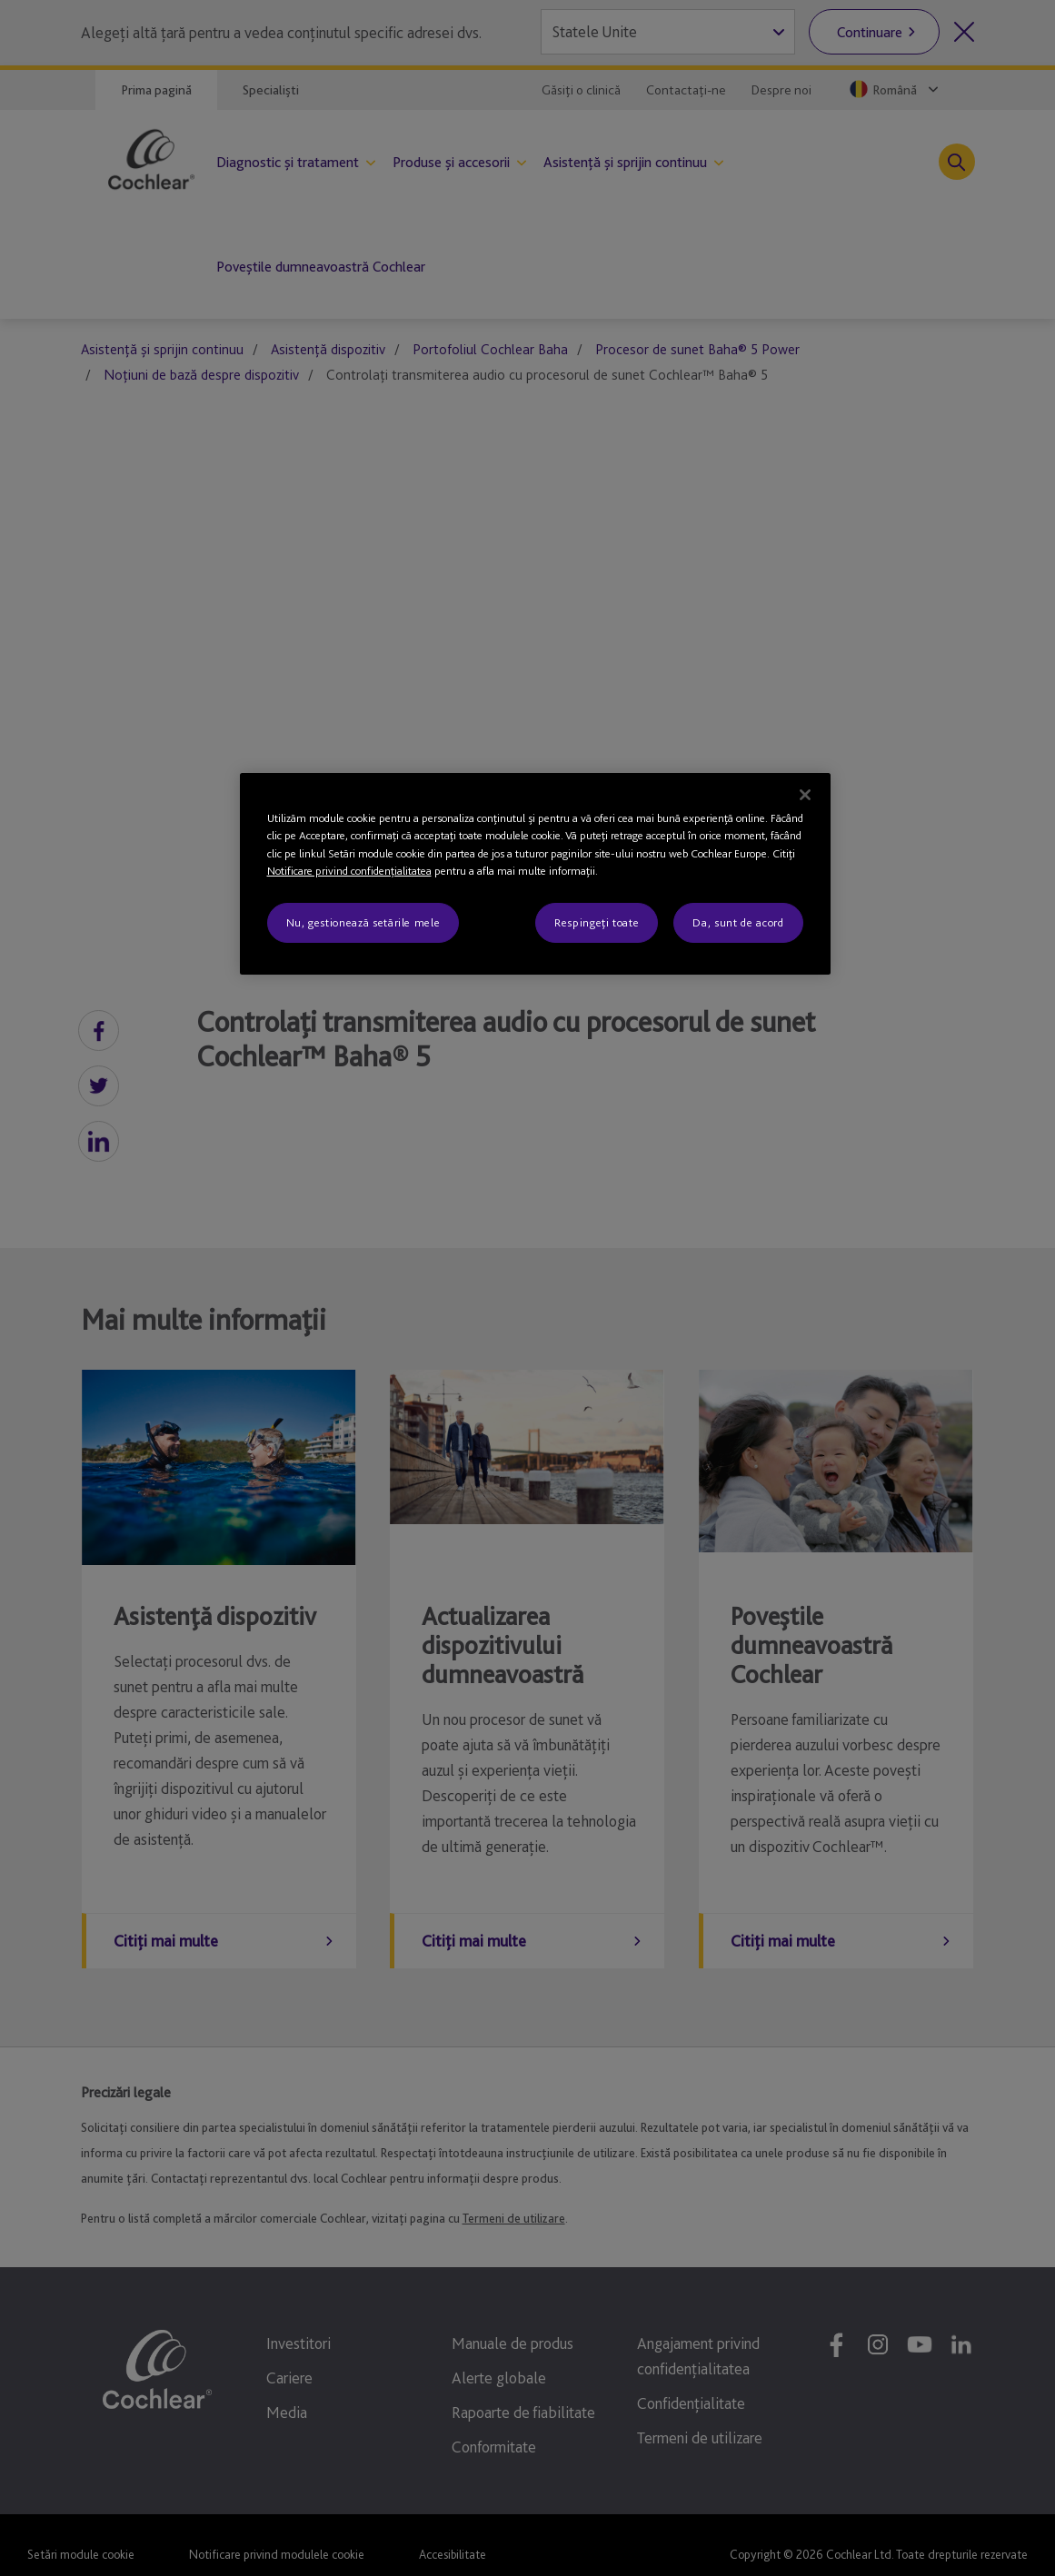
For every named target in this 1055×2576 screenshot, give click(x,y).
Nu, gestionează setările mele (363, 922)
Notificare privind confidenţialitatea (349, 870)
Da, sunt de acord (737, 922)
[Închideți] (805, 795)
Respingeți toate (596, 922)
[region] (535, 874)
